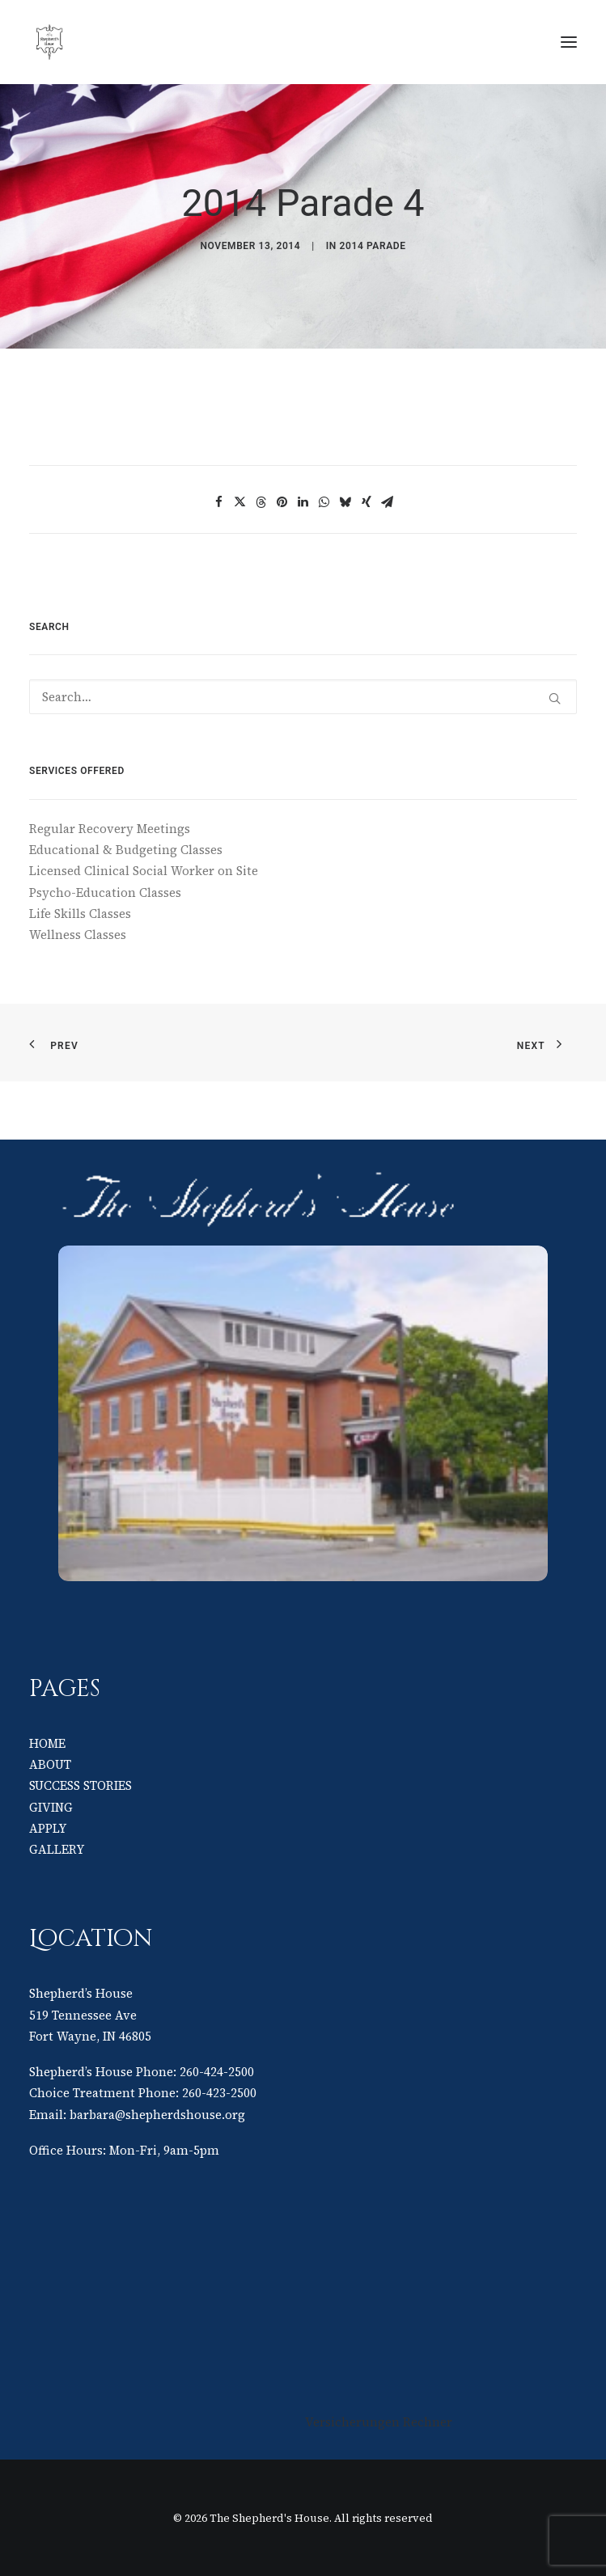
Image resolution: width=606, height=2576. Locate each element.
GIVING (51, 1807)
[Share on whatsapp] (324, 502)
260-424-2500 (217, 2071)
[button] (569, 42)
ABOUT (50, 1764)
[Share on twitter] (240, 502)
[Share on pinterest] (282, 502)
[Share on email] (387, 502)
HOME (47, 1743)
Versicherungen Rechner (378, 2421)
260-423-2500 (219, 2092)
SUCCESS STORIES (80, 1785)
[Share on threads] (261, 502)
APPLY (47, 1828)
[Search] (303, 696)
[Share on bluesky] (345, 502)
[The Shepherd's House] (162, 42)
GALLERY (56, 1849)
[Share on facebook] (219, 502)
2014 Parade (373, 246)
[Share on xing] (366, 502)
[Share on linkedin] (303, 502)
